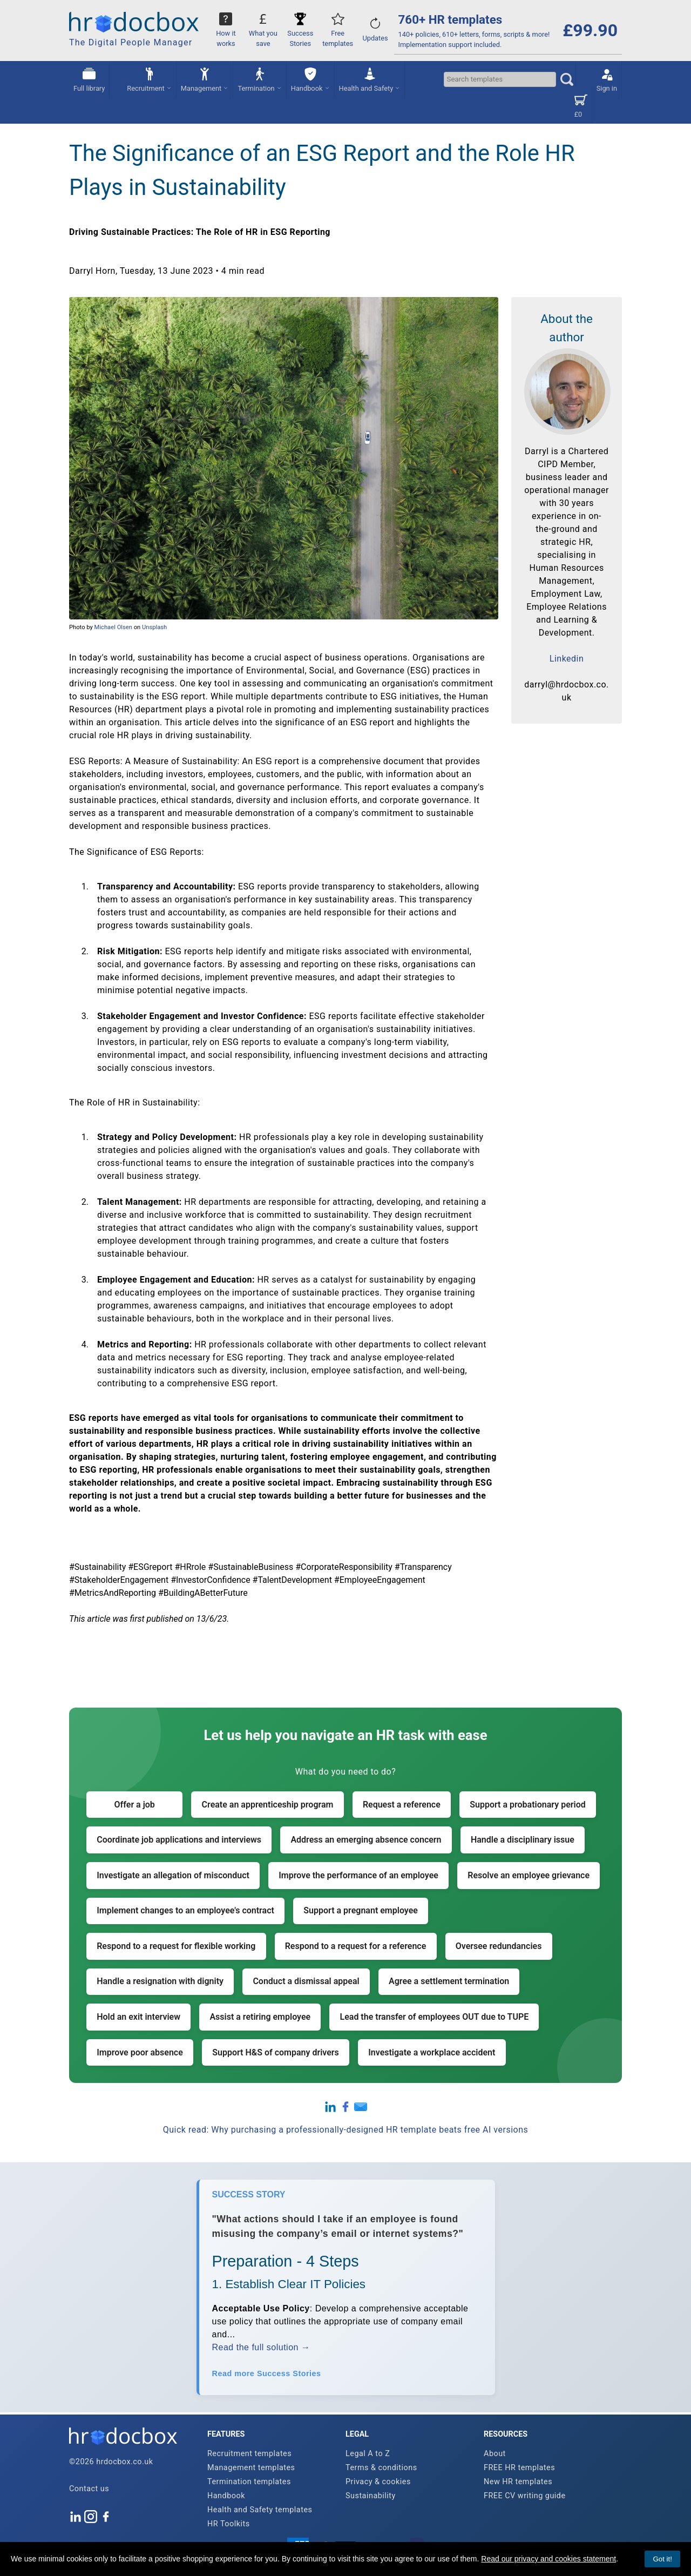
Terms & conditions (381, 2467)
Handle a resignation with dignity (160, 1981)
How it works (226, 33)
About (495, 2453)
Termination (259, 78)
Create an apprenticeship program (268, 1804)
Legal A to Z (368, 2453)
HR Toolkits (228, 2523)
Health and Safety (370, 78)
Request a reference (402, 1804)
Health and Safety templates (259, 2509)
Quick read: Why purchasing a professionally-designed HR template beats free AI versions (346, 2130)
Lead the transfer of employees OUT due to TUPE (434, 2017)
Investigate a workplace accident (431, 2052)
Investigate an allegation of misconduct (173, 1875)
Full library (89, 78)
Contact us (89, 2488)
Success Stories (300, 33)
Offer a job (134, 1804)
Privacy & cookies (378, 2481)
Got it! (662, 2559)
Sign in (607, 78)
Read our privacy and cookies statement (548, 2558)
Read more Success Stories (266, 2373)
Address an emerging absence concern (365, 1840)
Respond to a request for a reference (355, 1946)
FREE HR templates (519, 2467)
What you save (263, 33)
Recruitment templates (249, 2453)
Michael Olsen (113, 627)
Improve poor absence (140, 2052)
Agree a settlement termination (449, 1981)
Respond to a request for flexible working (176, 1946)
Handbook (310, 78)
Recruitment (149, 78)
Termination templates (249, 2481)
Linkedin (567, 658)
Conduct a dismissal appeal (306, 1981)
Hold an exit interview (138, 2017)
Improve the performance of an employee (358, 1875)
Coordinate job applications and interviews (179, 1840)
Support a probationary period (528, 1804)
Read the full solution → (261, 2347)
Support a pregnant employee (360, 1910)
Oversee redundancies (499, 1946)
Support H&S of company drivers (275, 2052)
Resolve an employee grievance (529, 1875)
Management (205, 78)
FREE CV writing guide (525, 2495)
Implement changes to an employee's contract (185, 1910)
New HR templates (518, 2481)
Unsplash (154, 627)
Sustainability (371, 2495)
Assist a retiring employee (259, 2017)
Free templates (337, 33)
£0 (580, 104)
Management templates (251, 2467)
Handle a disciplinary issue (522, 1840)
